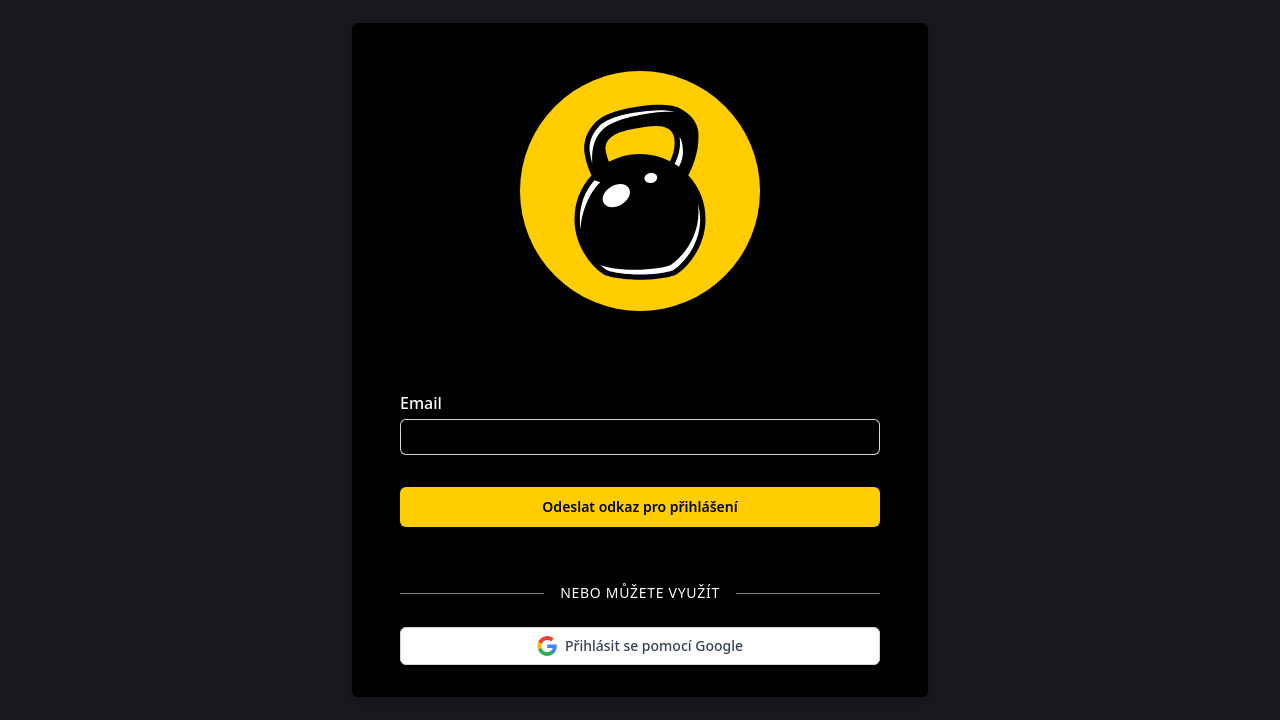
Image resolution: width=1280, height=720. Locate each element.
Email (421, 403)
